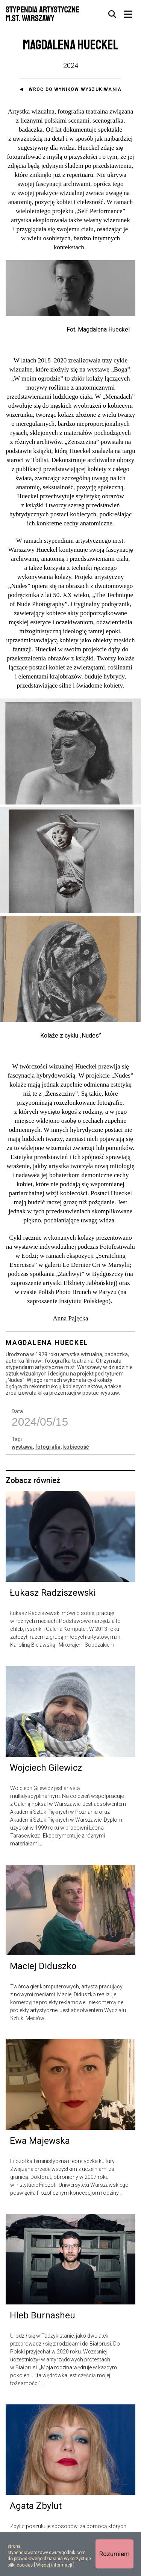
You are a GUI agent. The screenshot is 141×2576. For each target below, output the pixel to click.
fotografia (48, 1452)
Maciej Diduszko (43, 1971)
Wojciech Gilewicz (46, 1772)
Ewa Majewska (40, 2145)
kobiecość (76, 1452)
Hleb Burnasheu (42, 2320)
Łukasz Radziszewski (53, 1597)
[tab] (112, 14)
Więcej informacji (54, 2565)
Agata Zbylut (36, 2510)
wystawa (22, 1452)
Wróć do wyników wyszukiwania (75, 89)
